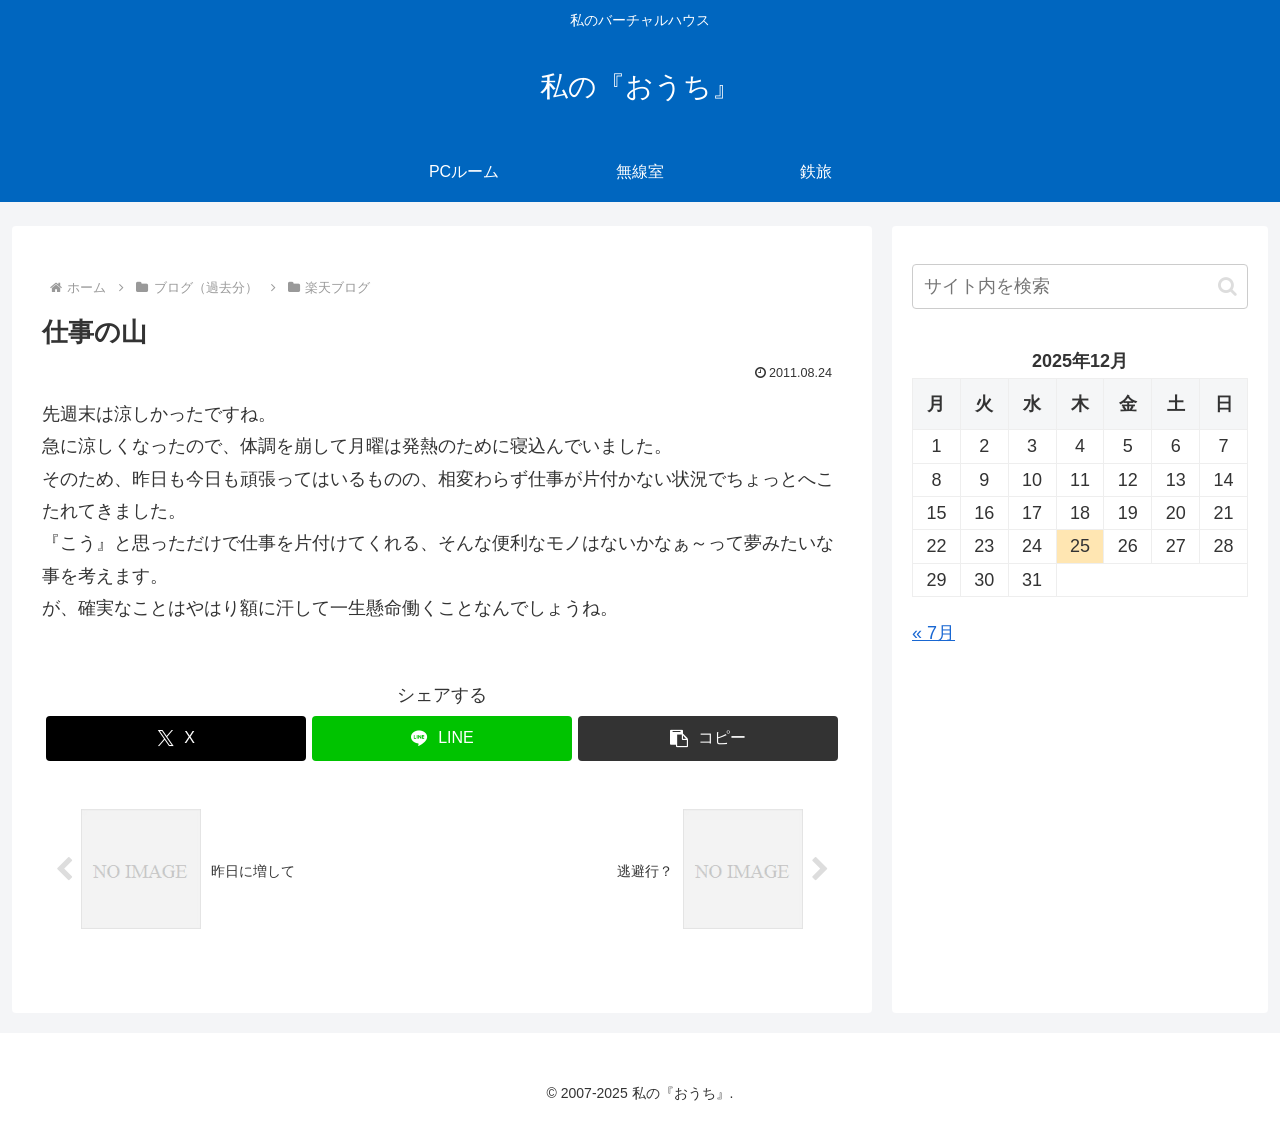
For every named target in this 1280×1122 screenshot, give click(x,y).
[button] (708, 738)
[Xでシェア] (176, 738)
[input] (1080, 286)
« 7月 (933, 633)
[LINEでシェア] (442, 738)
